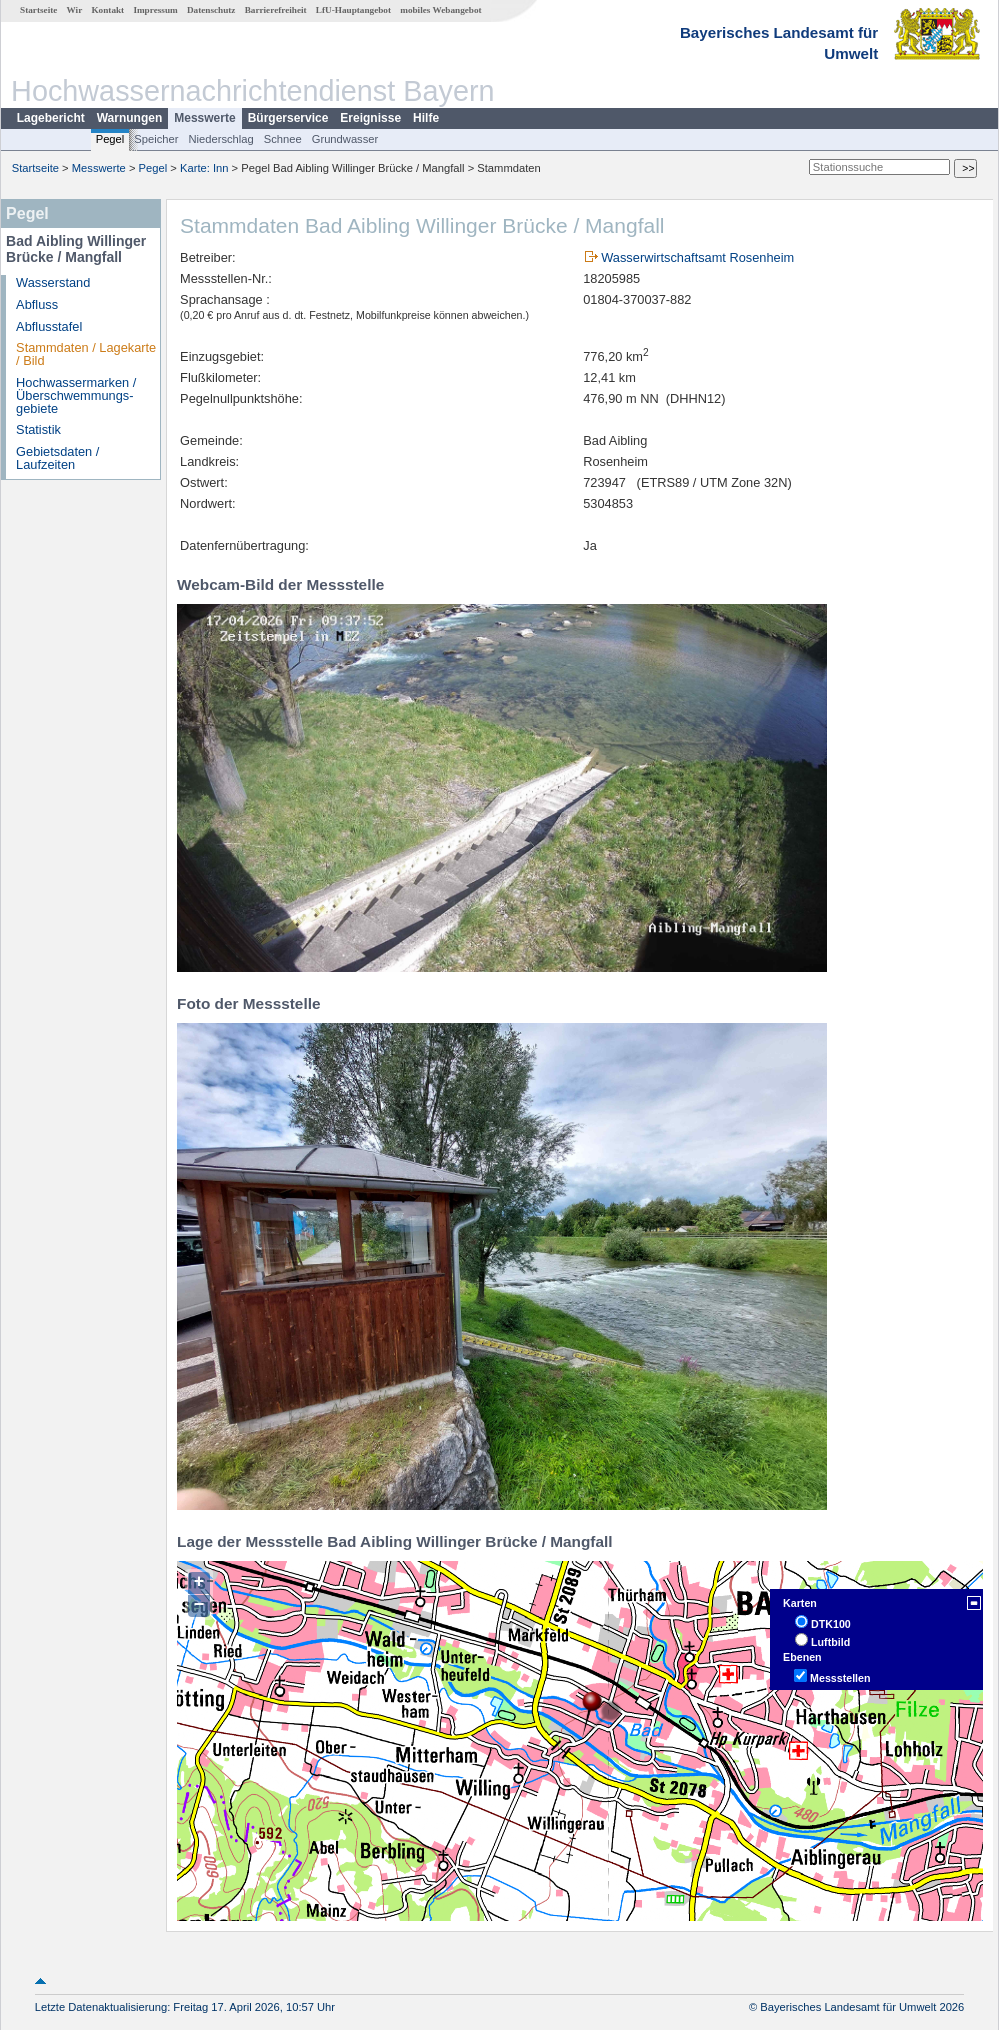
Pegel (110, 139)
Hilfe (426, 118)
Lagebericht (51, 118)
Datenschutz (211, 10)
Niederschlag (220, 139)
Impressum (155, 10)
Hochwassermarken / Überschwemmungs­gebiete (76, 395)
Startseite (38, 10)
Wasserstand (53, 282)
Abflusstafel (49, 326)
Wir (75, 10)
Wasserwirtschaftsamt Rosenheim (697, 257)
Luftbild (830, 1642)
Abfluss (37, 304)
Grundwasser (345, 139)
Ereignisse (370, 118)
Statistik (38, 429)
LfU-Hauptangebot (353, 10)
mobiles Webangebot (440, 10)
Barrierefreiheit (276, 10)
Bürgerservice (288, 118)
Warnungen (130, 118)
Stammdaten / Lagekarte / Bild (86, 354)
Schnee (283, 139)
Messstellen (840, 1678)
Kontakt (107, 10)
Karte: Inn (204, 168)
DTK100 (831, 1624)
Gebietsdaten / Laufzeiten (57, 458)
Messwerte (204, 118)
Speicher (156, 139)
